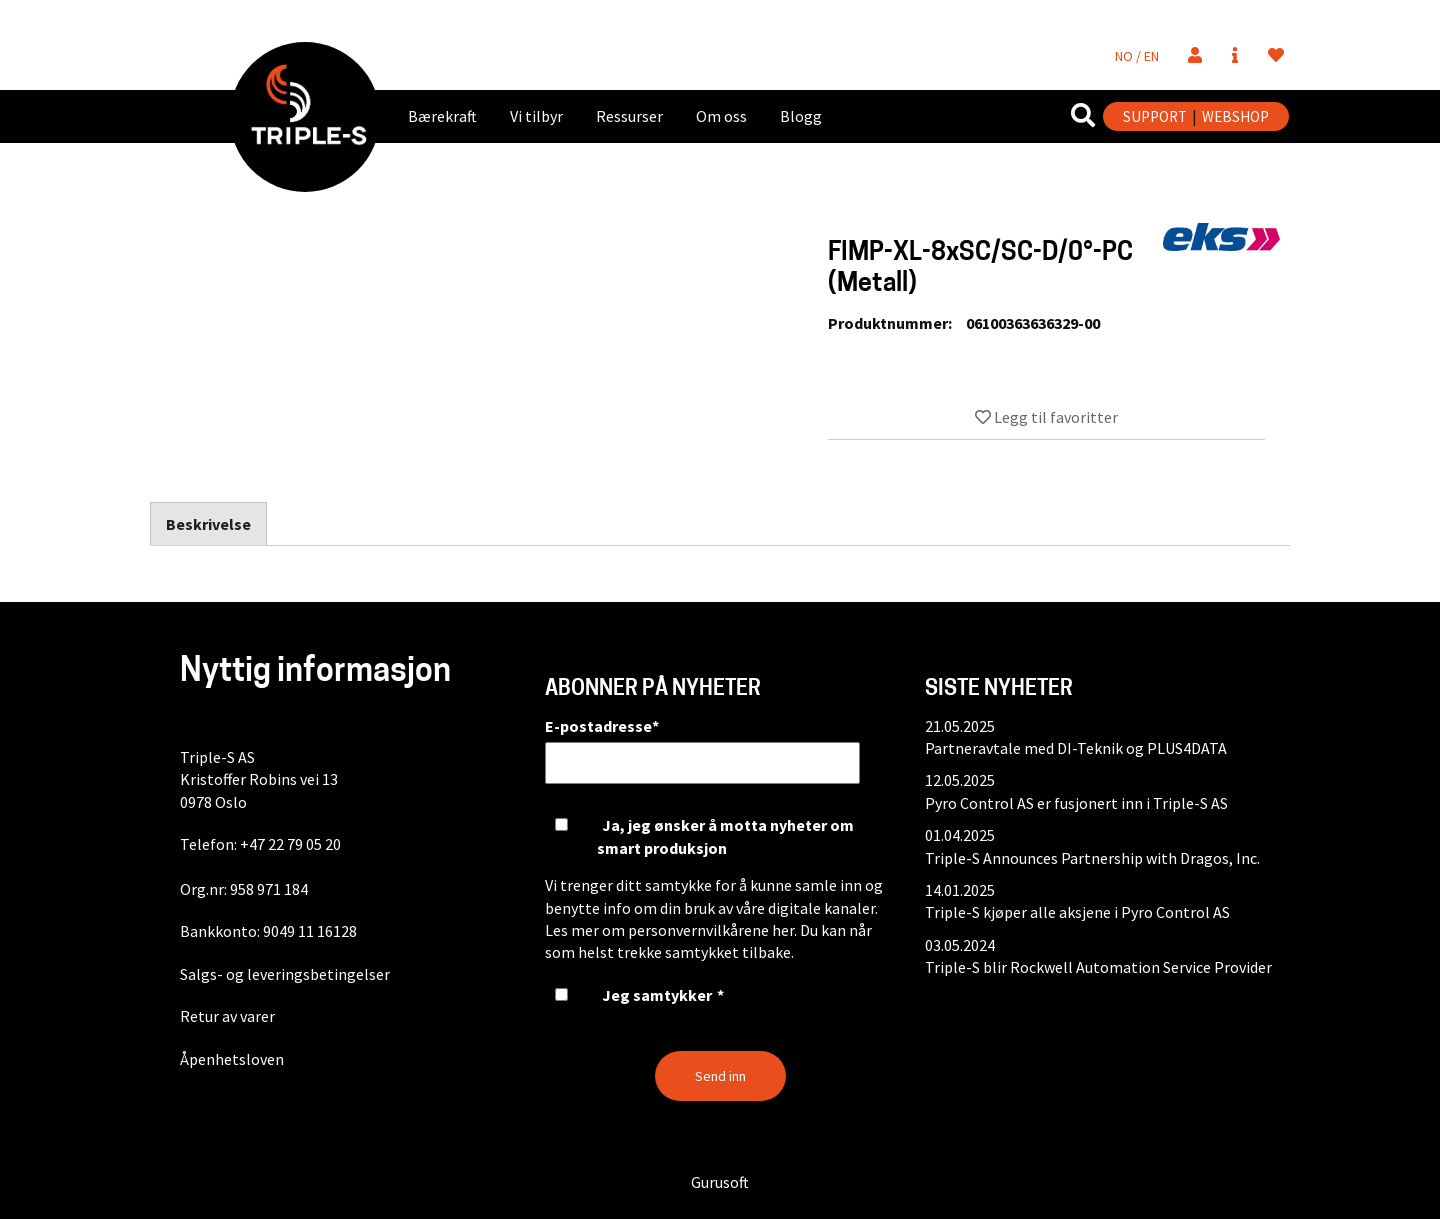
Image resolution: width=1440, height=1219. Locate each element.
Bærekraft (442, 116)
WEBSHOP (1235, 116)
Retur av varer (227, 1016)
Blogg (801, 116)
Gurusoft (720, 1182)
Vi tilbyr (536, 116)
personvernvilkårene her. (712, 930)
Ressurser (629, 116)
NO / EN (1137, 56)
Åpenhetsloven (232, 1059)
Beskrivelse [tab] (208, 524)
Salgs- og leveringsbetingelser (285, 974)
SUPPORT (1155, 116)
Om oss (721, 116)
